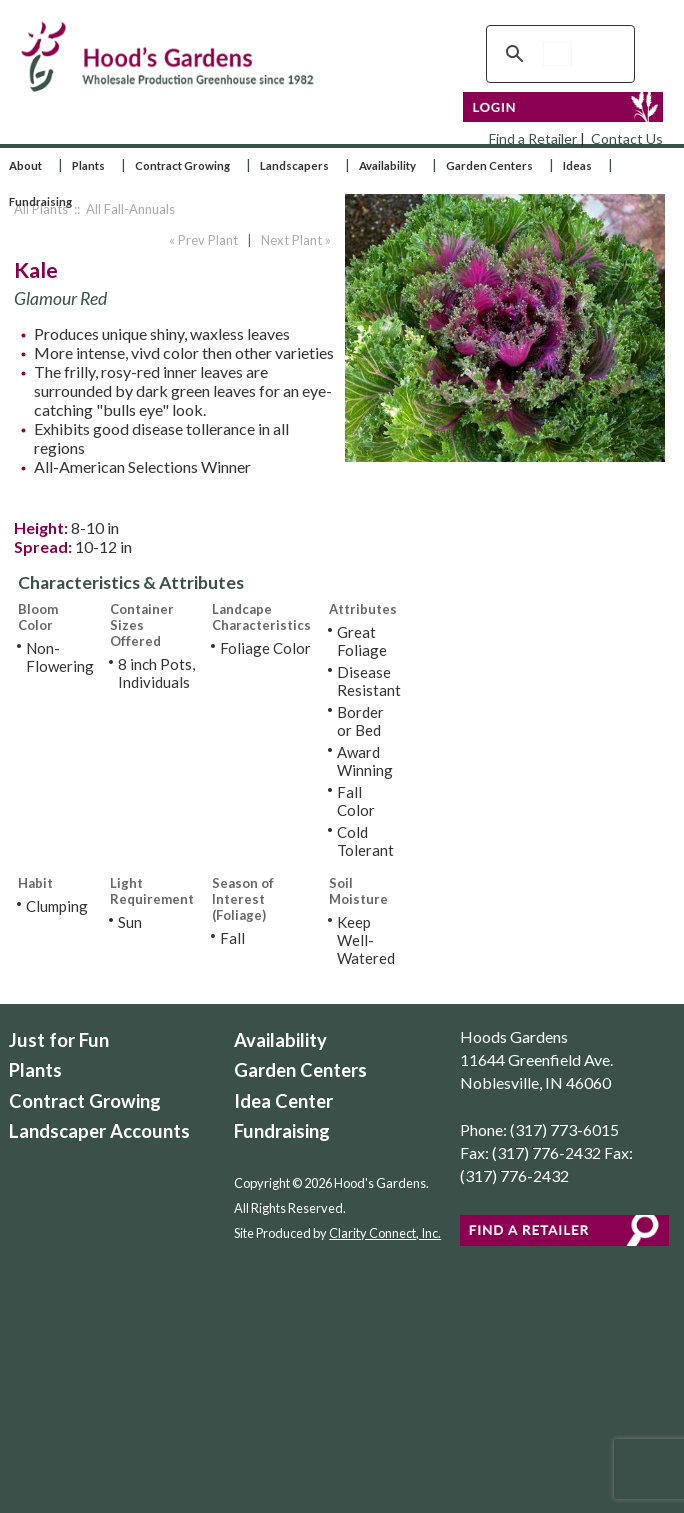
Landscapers (294, 165)
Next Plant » (297, 240)
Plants (88, 165)
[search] (557, 54)
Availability (387, 165)
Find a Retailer (533, 138)
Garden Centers (489, 165)
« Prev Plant (202, 240)
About (25, 165)
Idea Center (283, 1101)
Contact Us (627, 138)
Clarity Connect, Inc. (385, 1233)
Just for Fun (59, 1040)
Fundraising (40, 201)
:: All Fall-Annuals (123, 209)
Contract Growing (182, 165)
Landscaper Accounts (99, 1131)
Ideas (577, 165)
